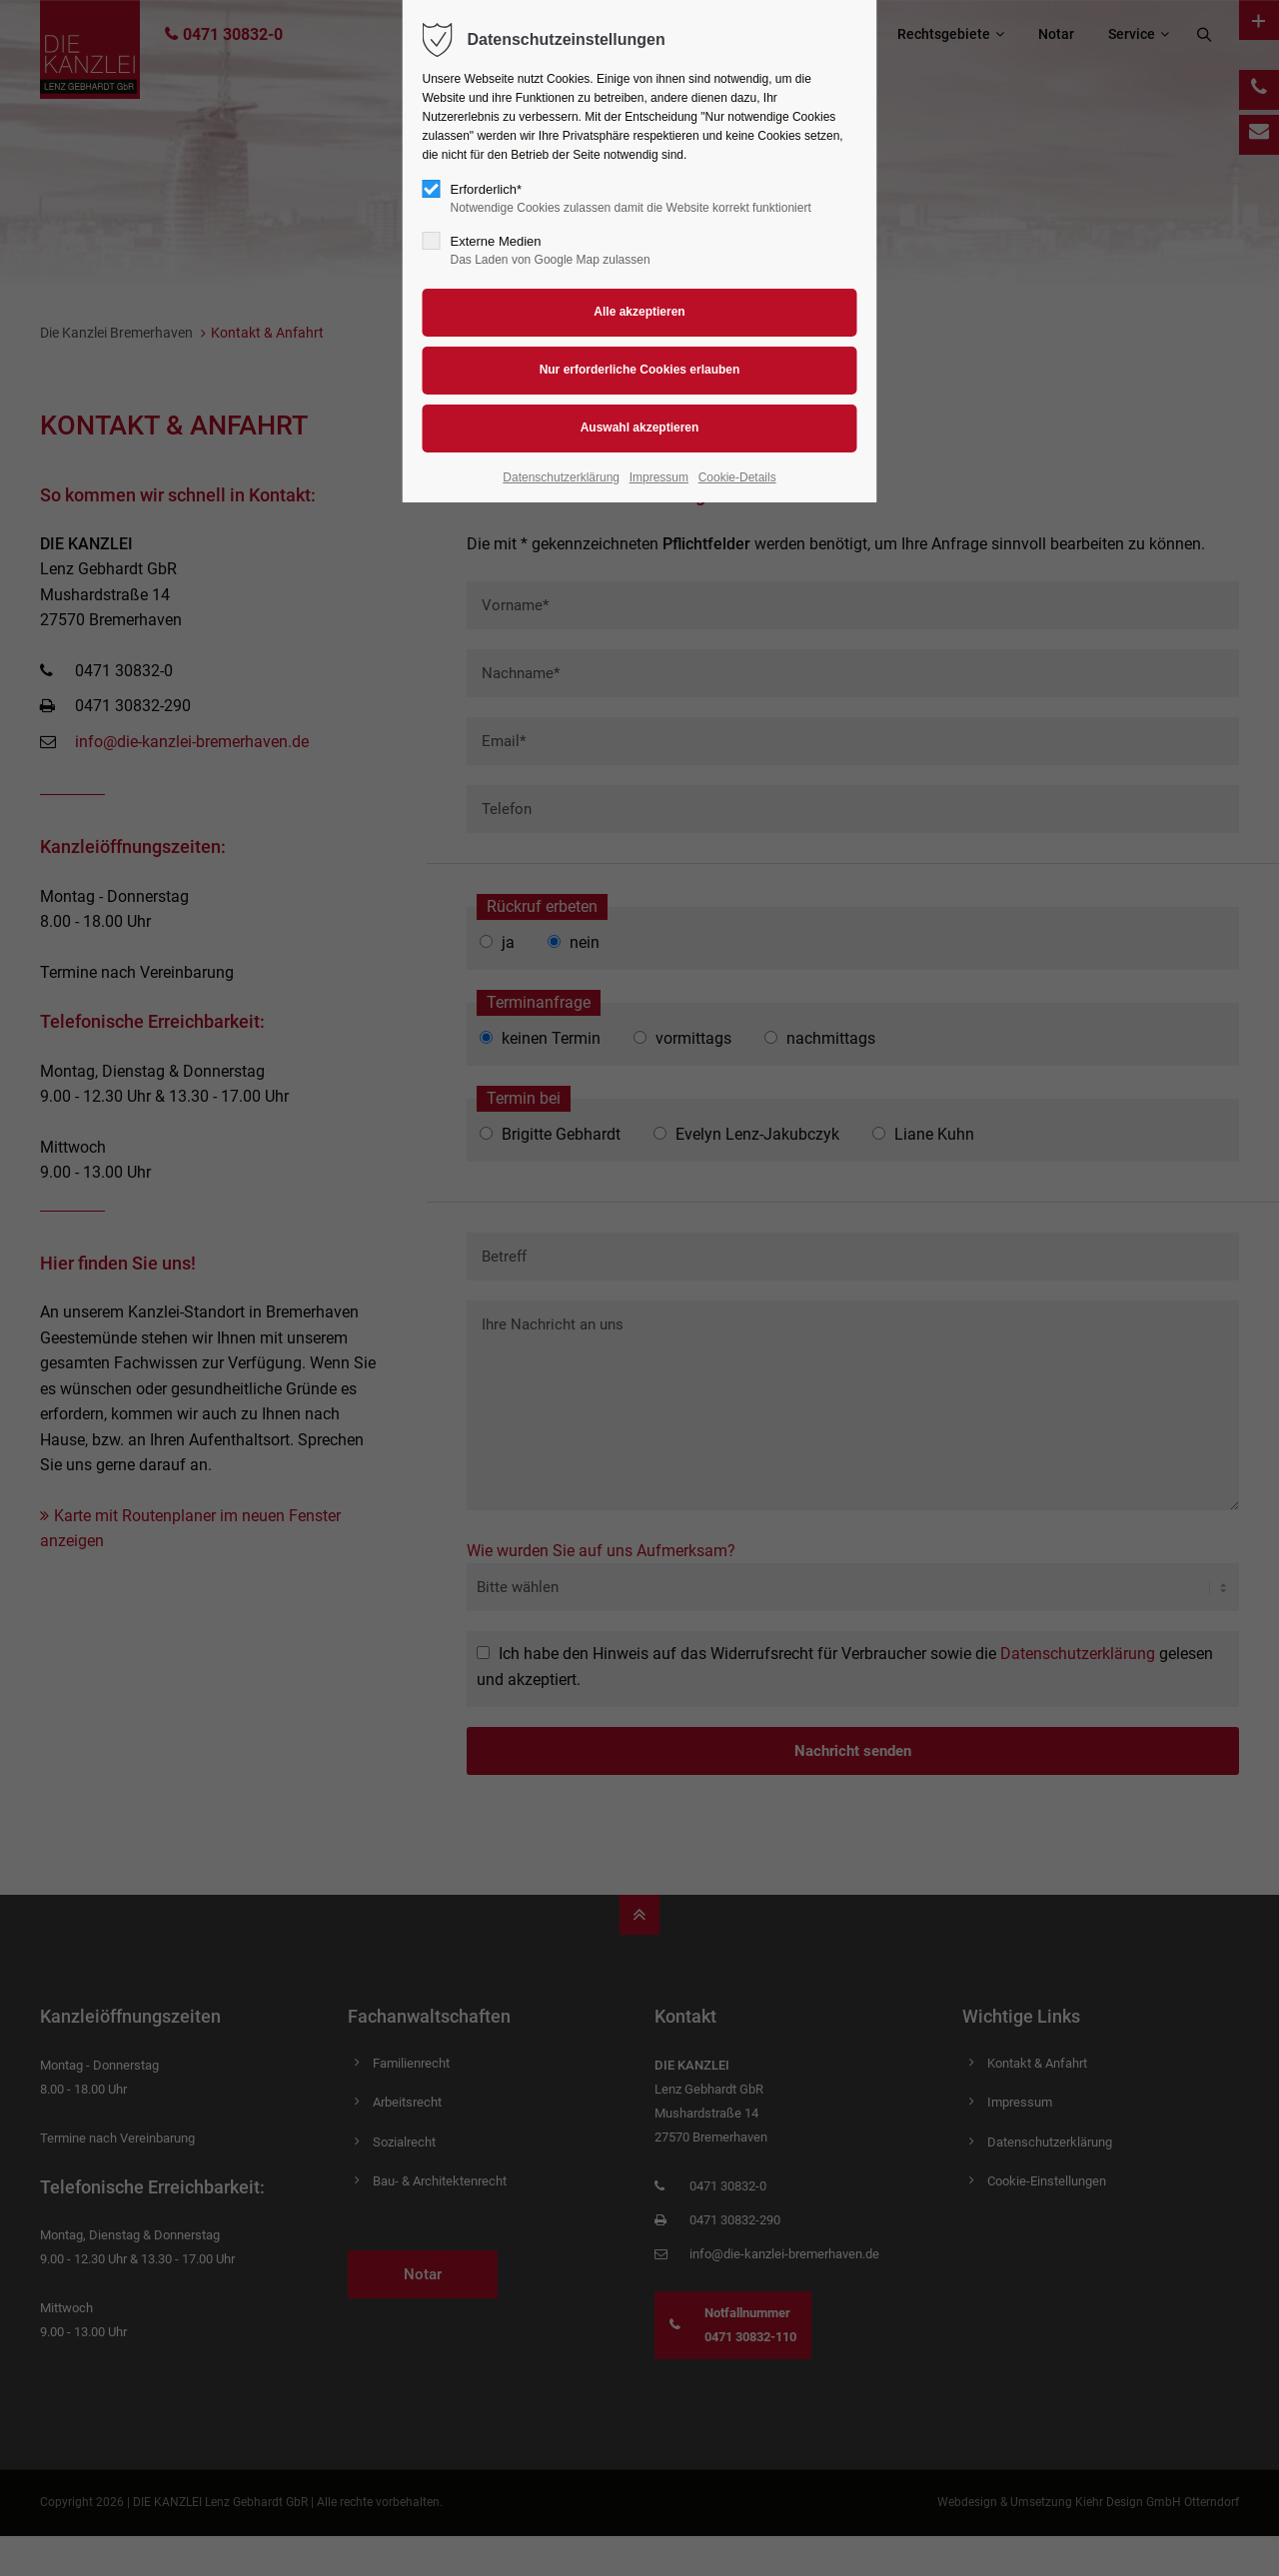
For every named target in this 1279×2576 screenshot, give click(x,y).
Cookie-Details (737, 477)
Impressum (659, 477)
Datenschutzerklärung (561, 477)
